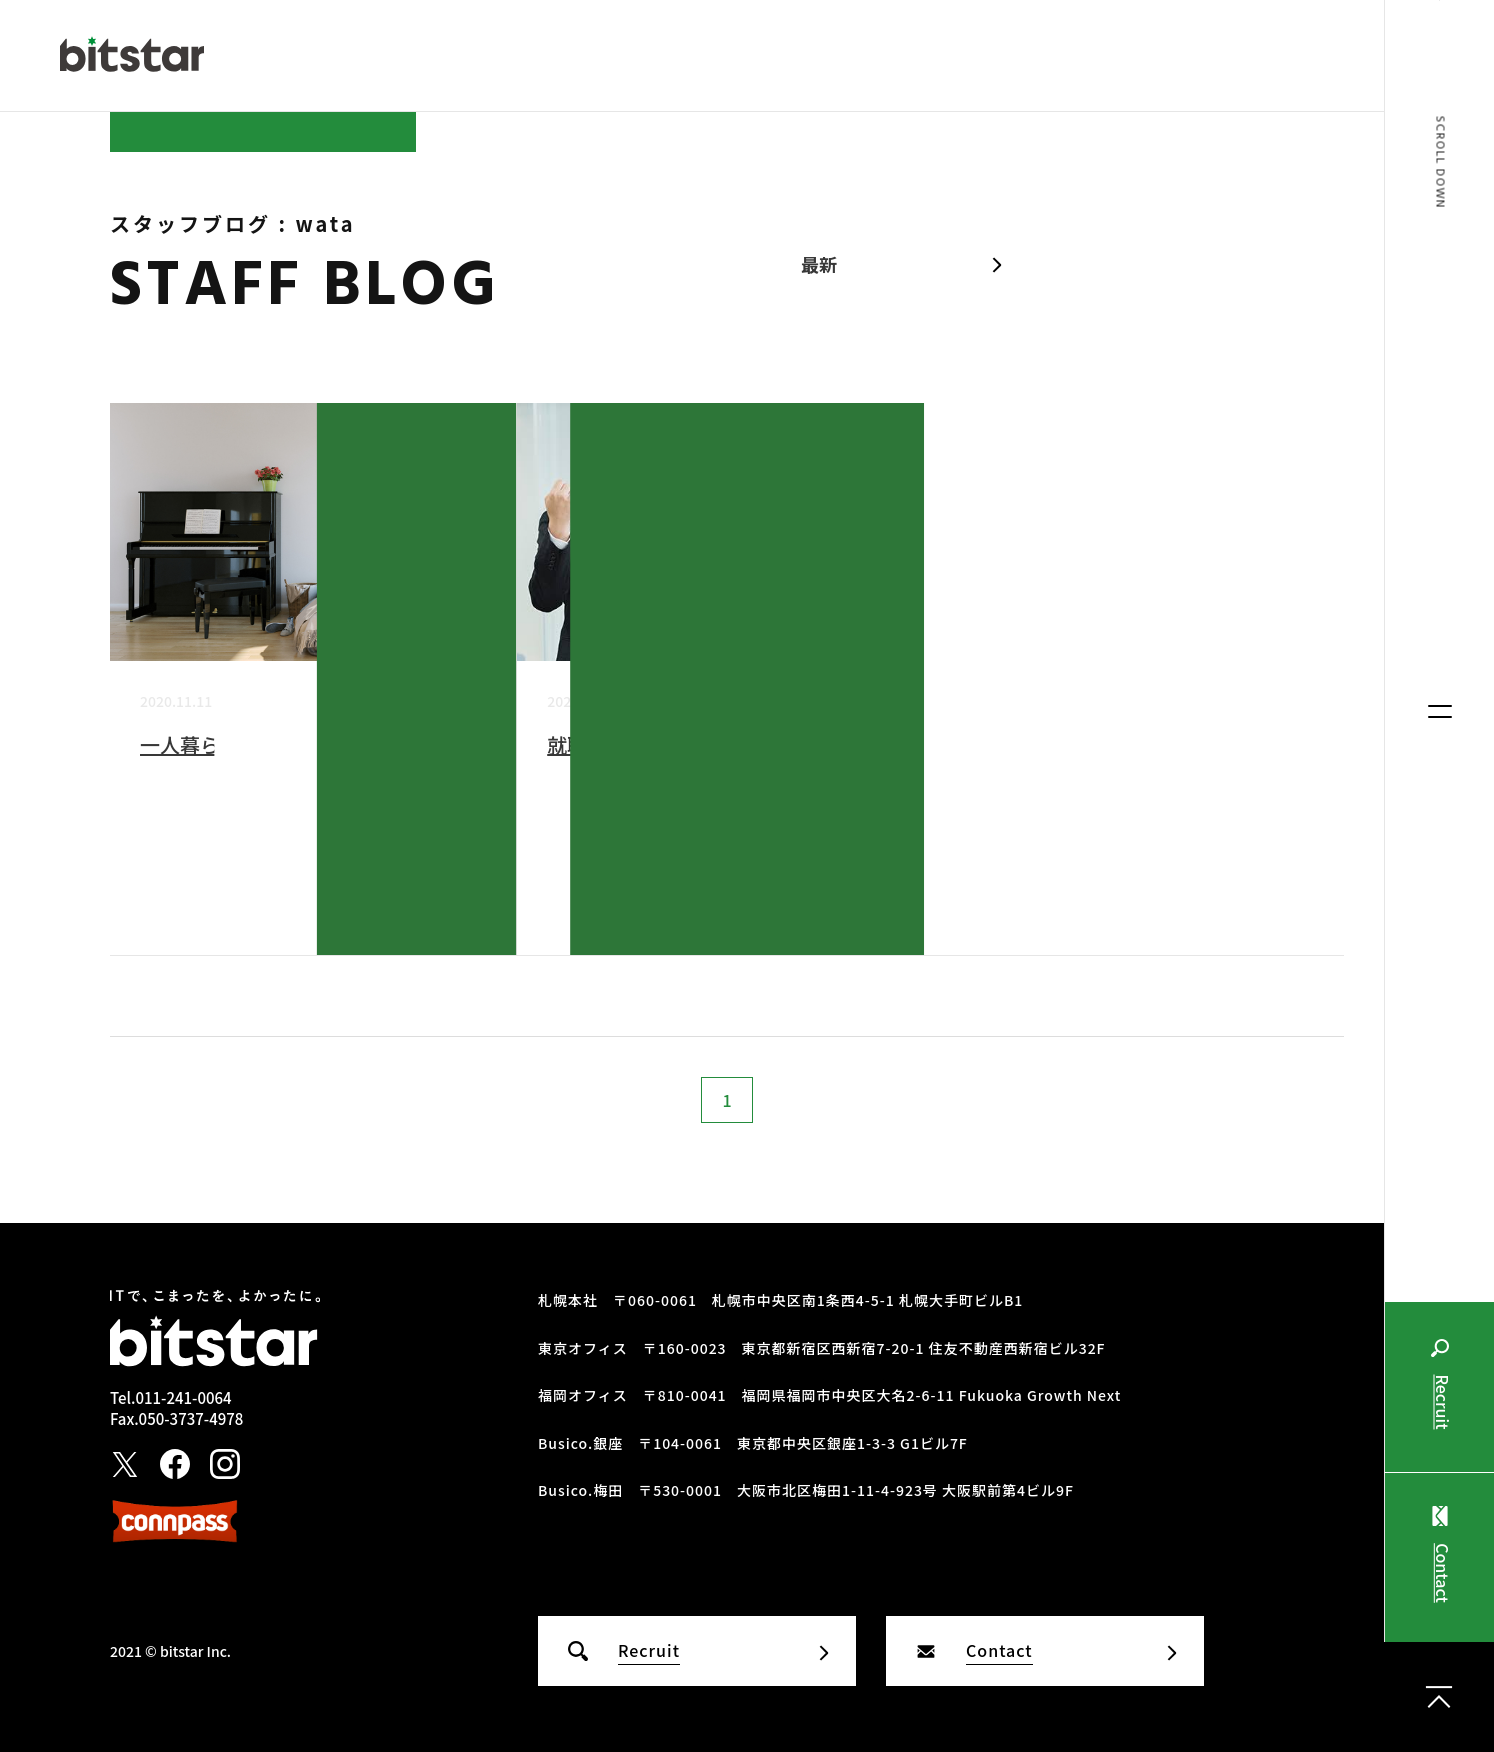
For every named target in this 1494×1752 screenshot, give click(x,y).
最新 (819, 264)
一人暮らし (190, 744)
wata (470, 878)
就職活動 (587, 744)
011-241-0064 (183, 1397)
